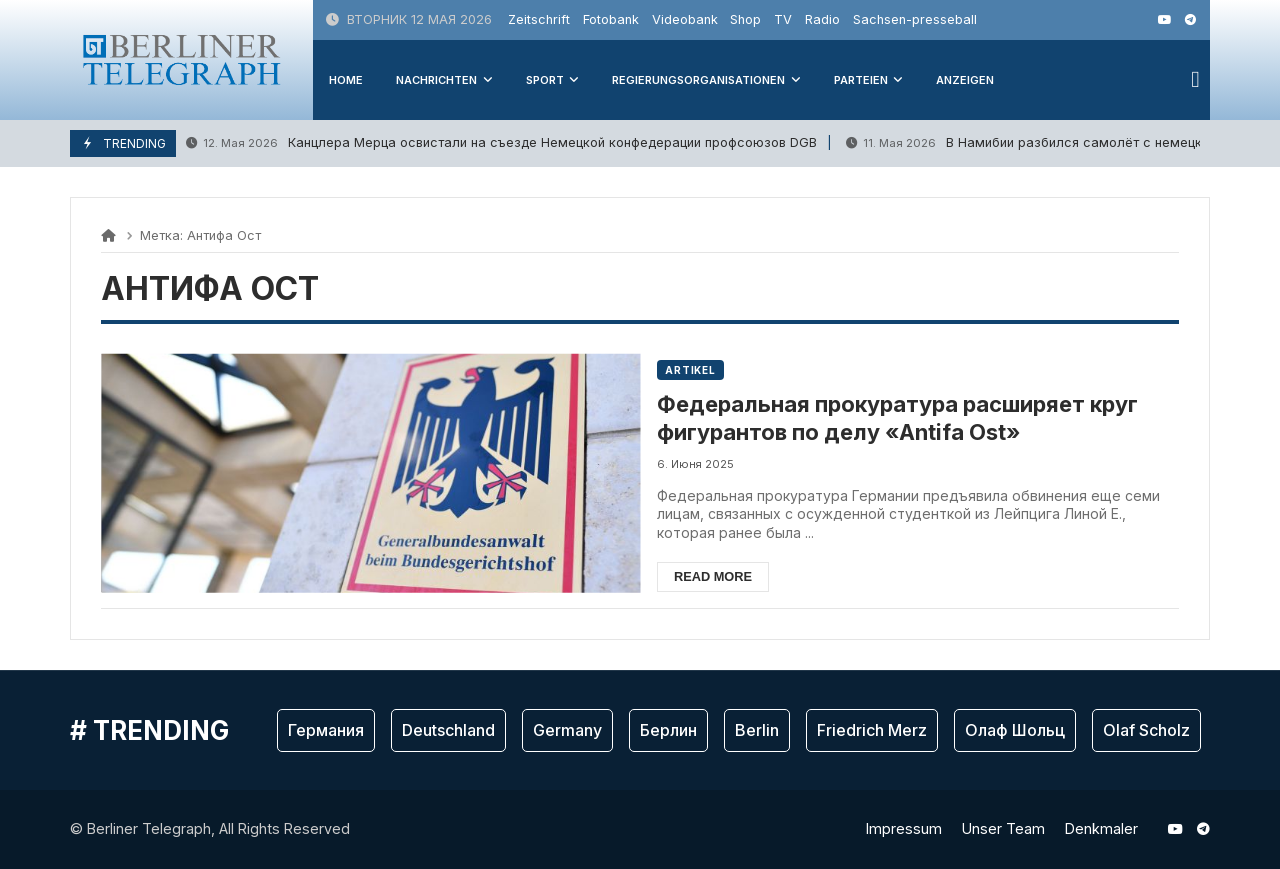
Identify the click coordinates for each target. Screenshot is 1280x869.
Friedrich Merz (872, 731)
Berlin (757, 731)
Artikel (705, 370)
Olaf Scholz (1146, 731)
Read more (728, 576)
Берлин (668, 731)
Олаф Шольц (1015, 731)
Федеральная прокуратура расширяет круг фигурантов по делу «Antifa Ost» (914, 418)
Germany (567, 731)
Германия (326, 731)
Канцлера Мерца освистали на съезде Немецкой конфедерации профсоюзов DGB (501, 143)
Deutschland (448, 731)
